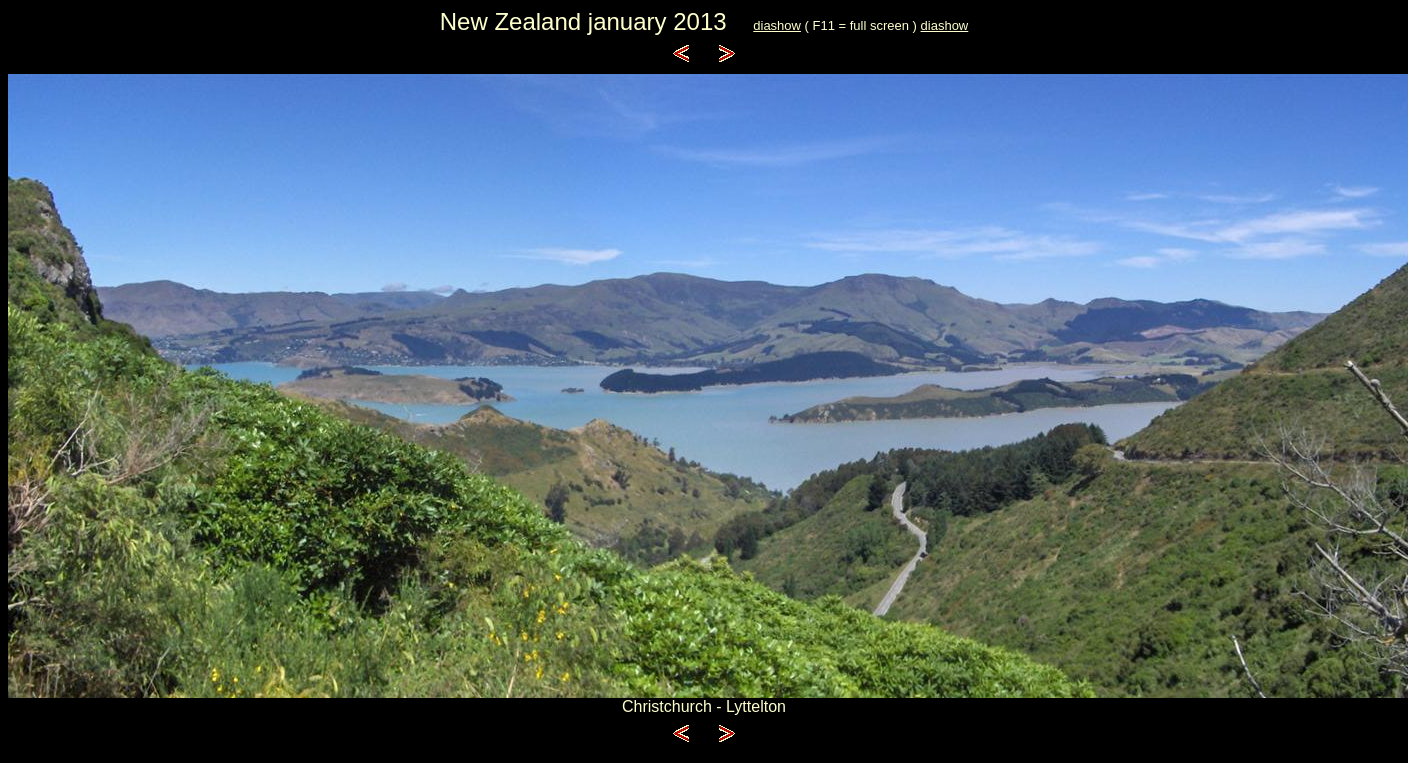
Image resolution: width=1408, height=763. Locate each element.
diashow (777, 25)
